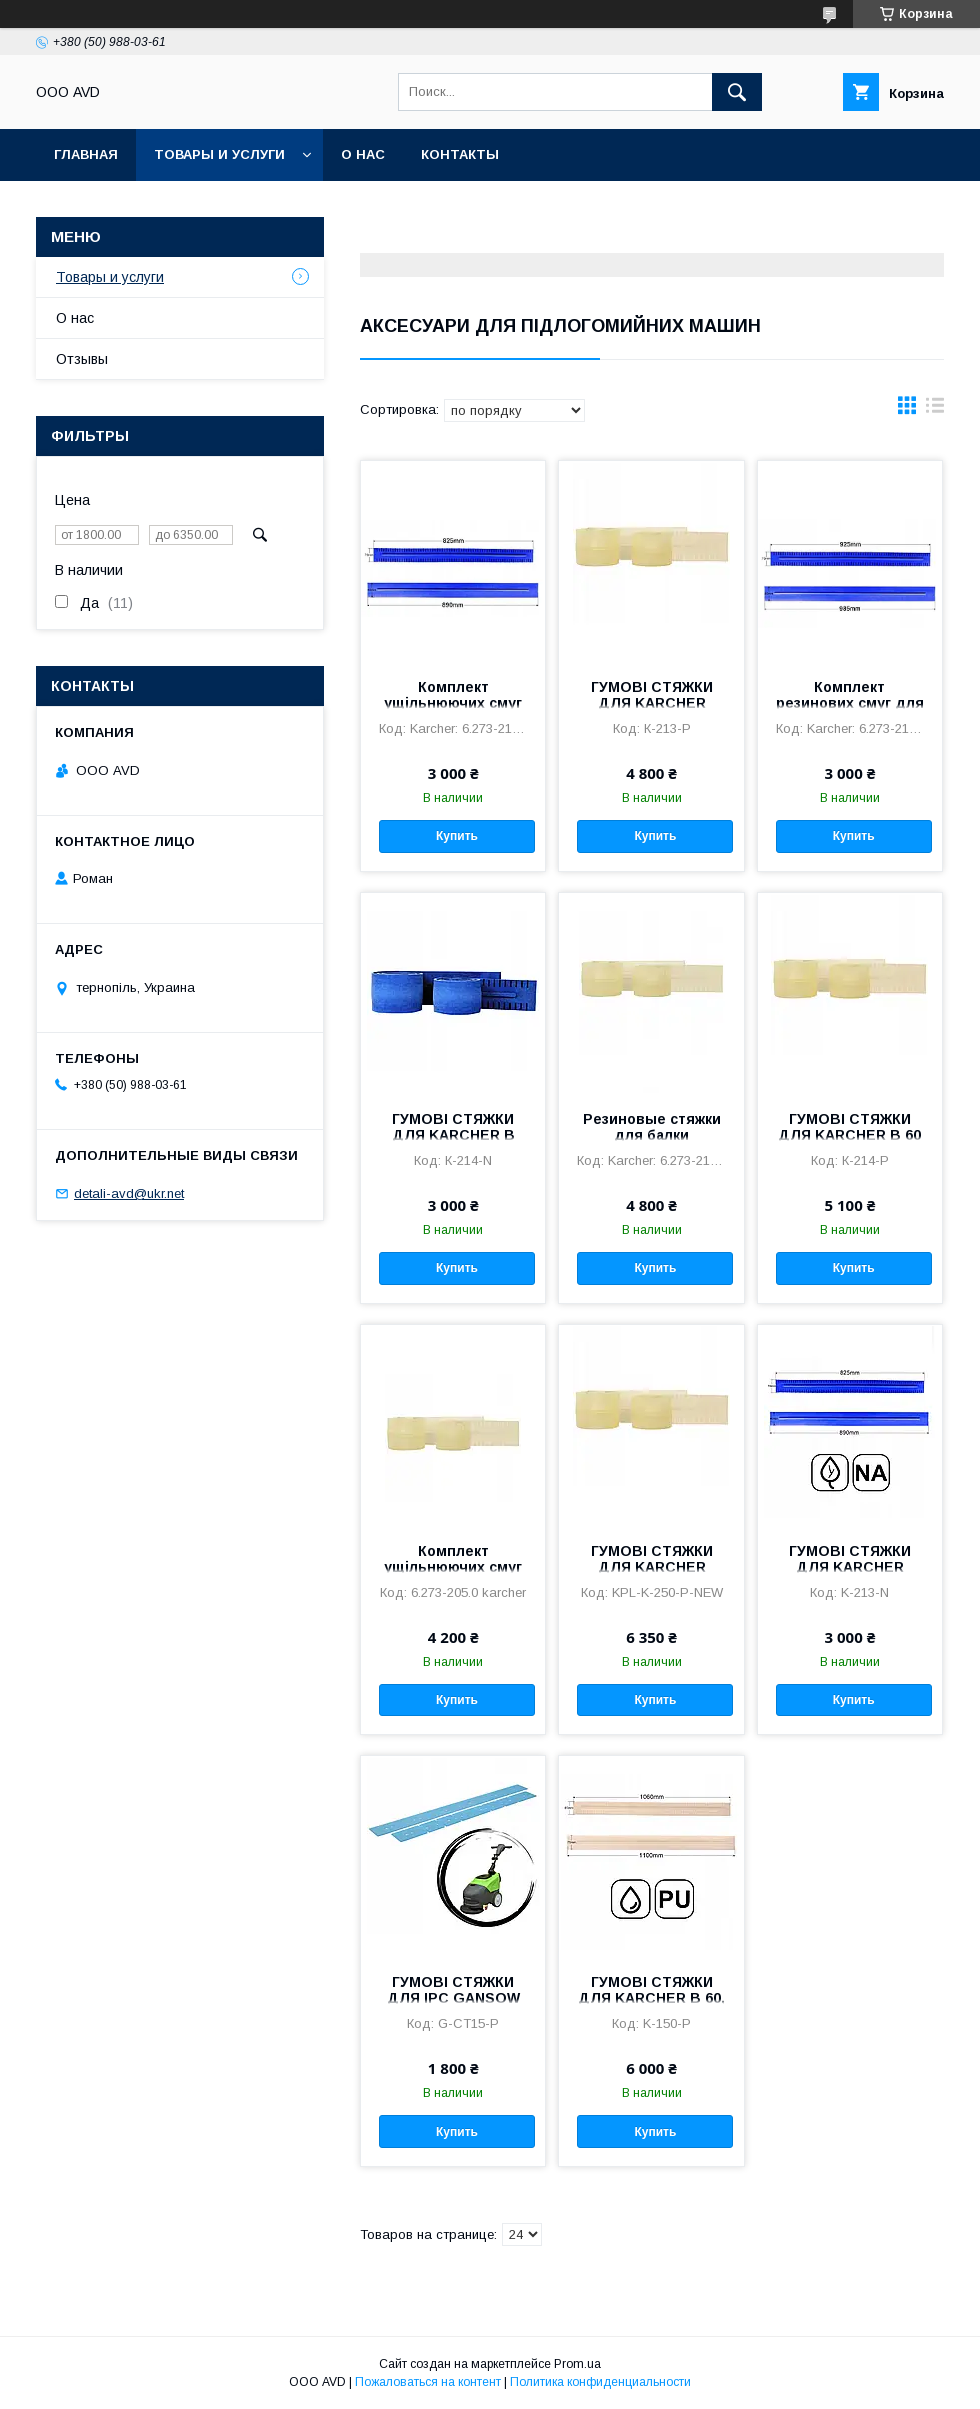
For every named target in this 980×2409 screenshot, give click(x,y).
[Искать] (737, 92)
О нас (363, 154)
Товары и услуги (219, 154)
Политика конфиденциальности (600, 2382)
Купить (457, 836)
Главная (86, 154)
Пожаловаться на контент (428, 2382)
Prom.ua (577, 2364)
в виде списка (935, 410)
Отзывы (82, 359)
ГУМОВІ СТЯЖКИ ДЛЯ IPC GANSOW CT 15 (453, 1998)
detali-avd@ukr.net (129, 1193)
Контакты (460, 154)
